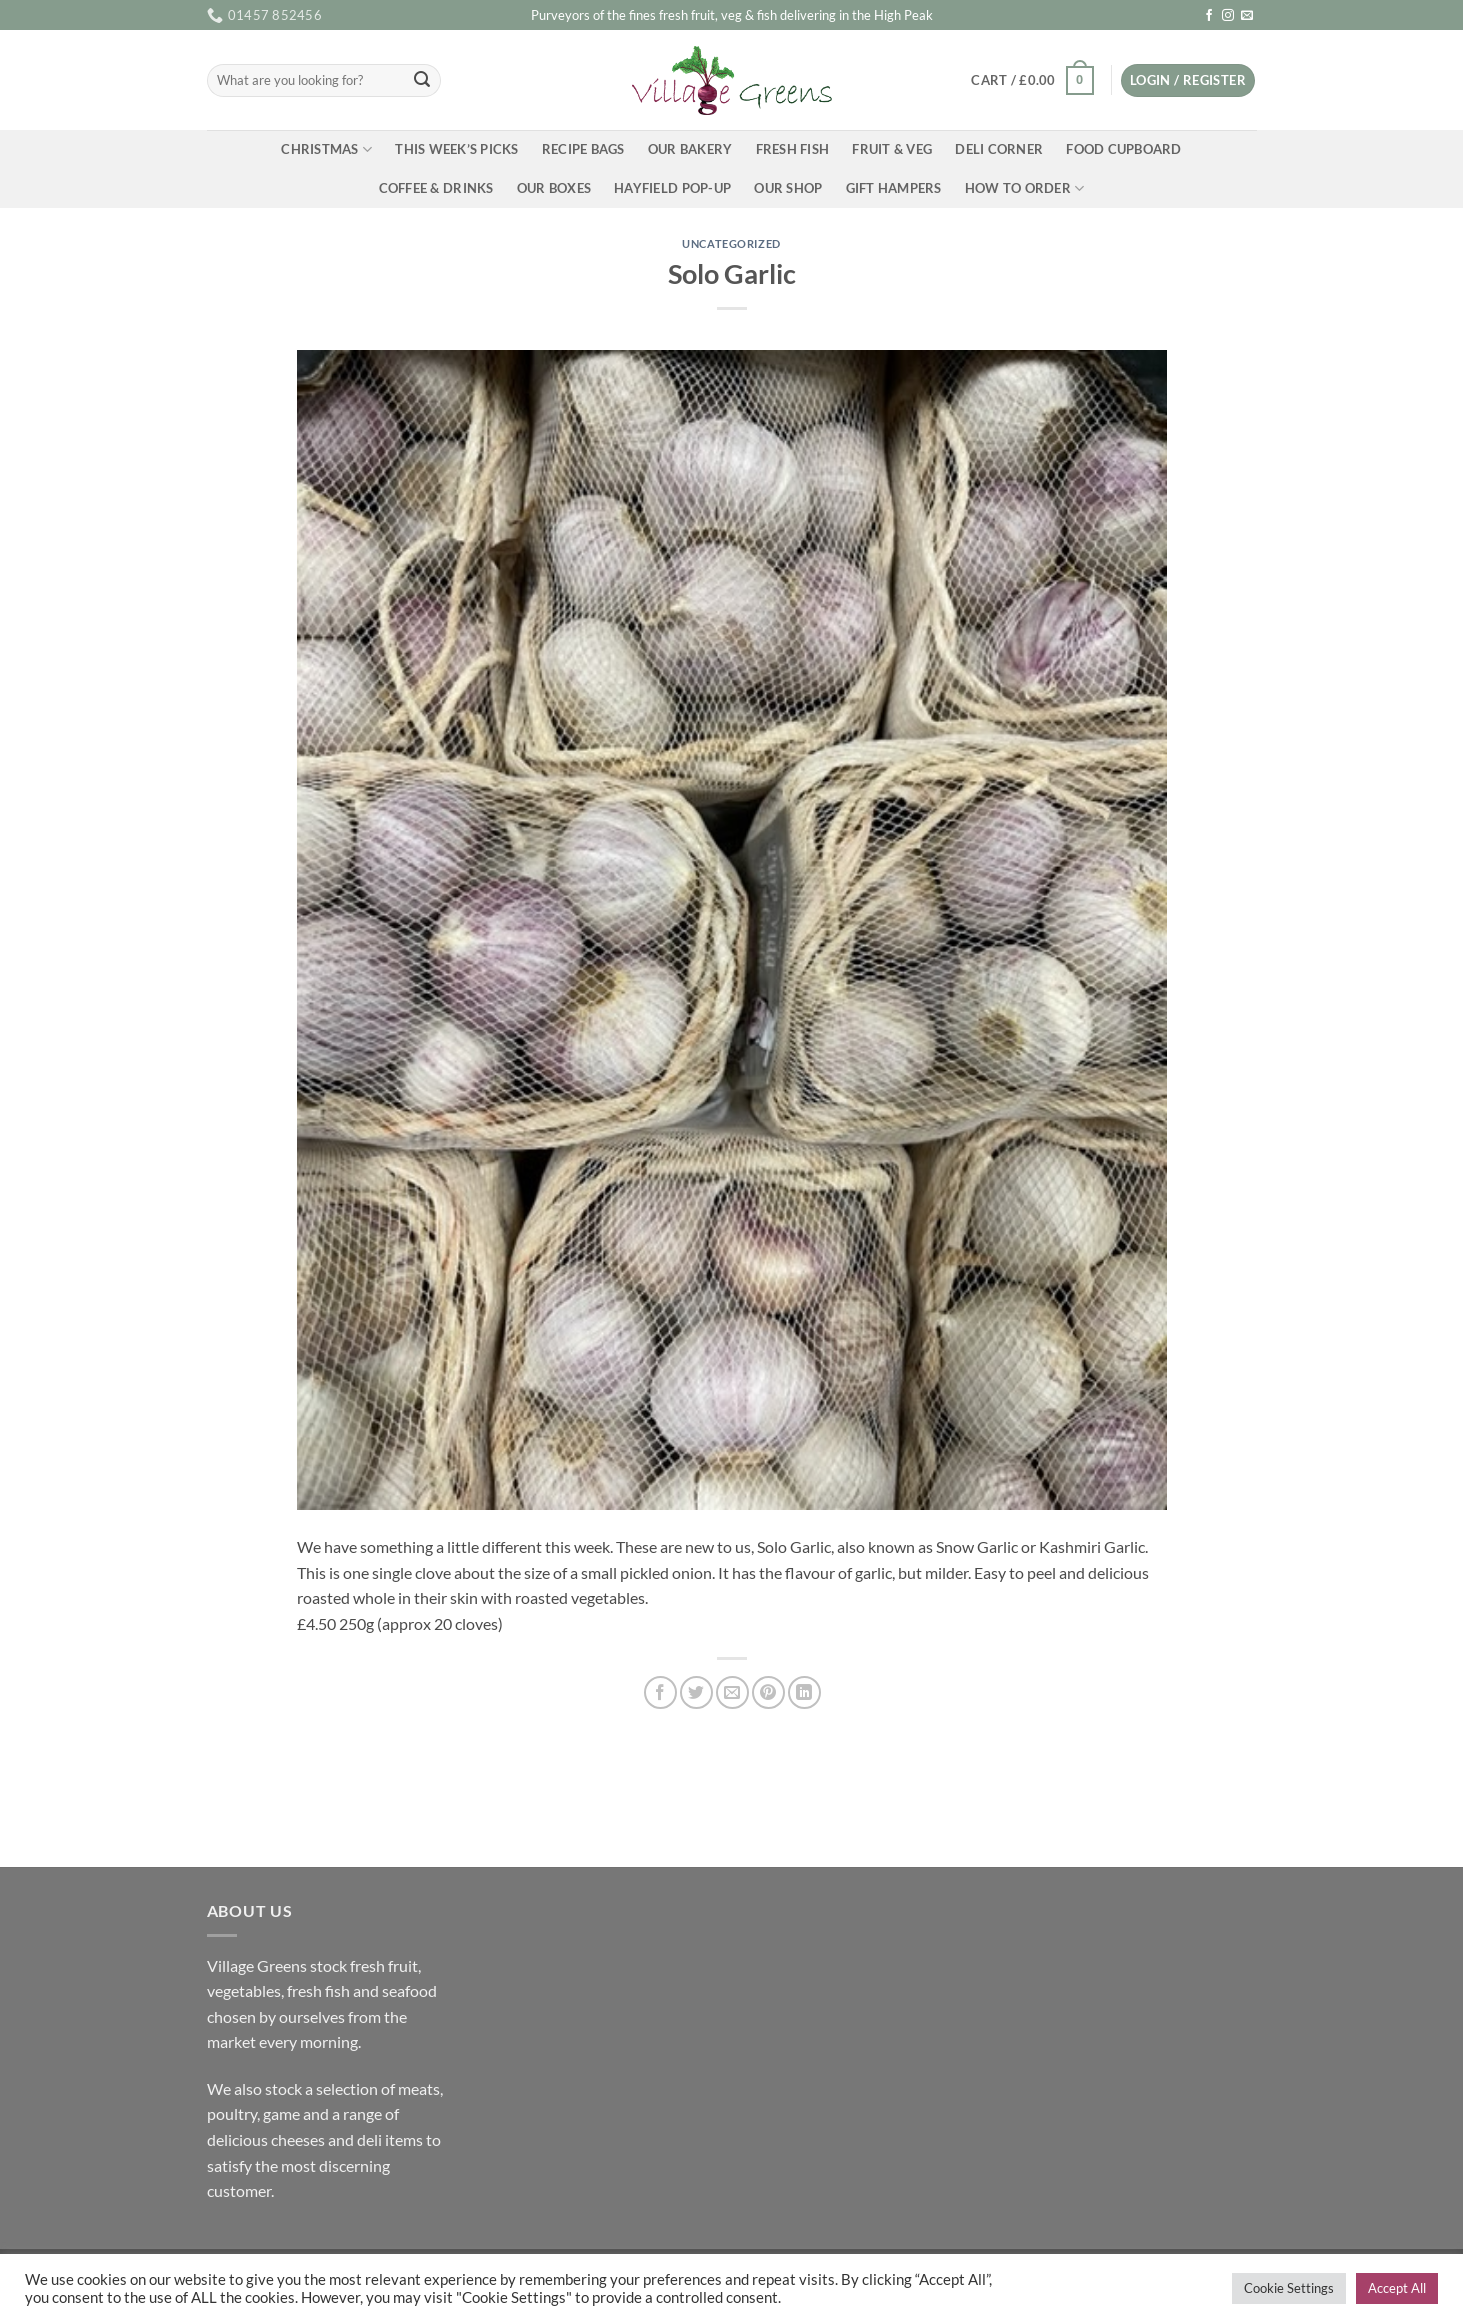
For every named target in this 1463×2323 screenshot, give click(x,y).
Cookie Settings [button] (1289, 2288)
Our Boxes (554, 188)
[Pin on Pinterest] (768, 1692)
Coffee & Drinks (436, 188)
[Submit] (422, 81)
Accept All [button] (1397, 2288)
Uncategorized (731, 243)
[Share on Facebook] (660, 1692)
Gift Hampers (894, 188)
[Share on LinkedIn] (804, 1692)
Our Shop (788, 188)
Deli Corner (999, 149)
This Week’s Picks (456, 149)
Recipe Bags (583, 149)
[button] (1032, 81)
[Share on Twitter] (696, 1692)
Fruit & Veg (892, 149)
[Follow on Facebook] (1209, 16)
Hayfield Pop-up (672, 188)
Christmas (326, 149)
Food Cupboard (1123, 149)
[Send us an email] (1247, 16)
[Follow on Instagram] (1228, 16)
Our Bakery (690, 149)
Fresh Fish (793, 149)
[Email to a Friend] (732, 1692)
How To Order (1025, 188)
